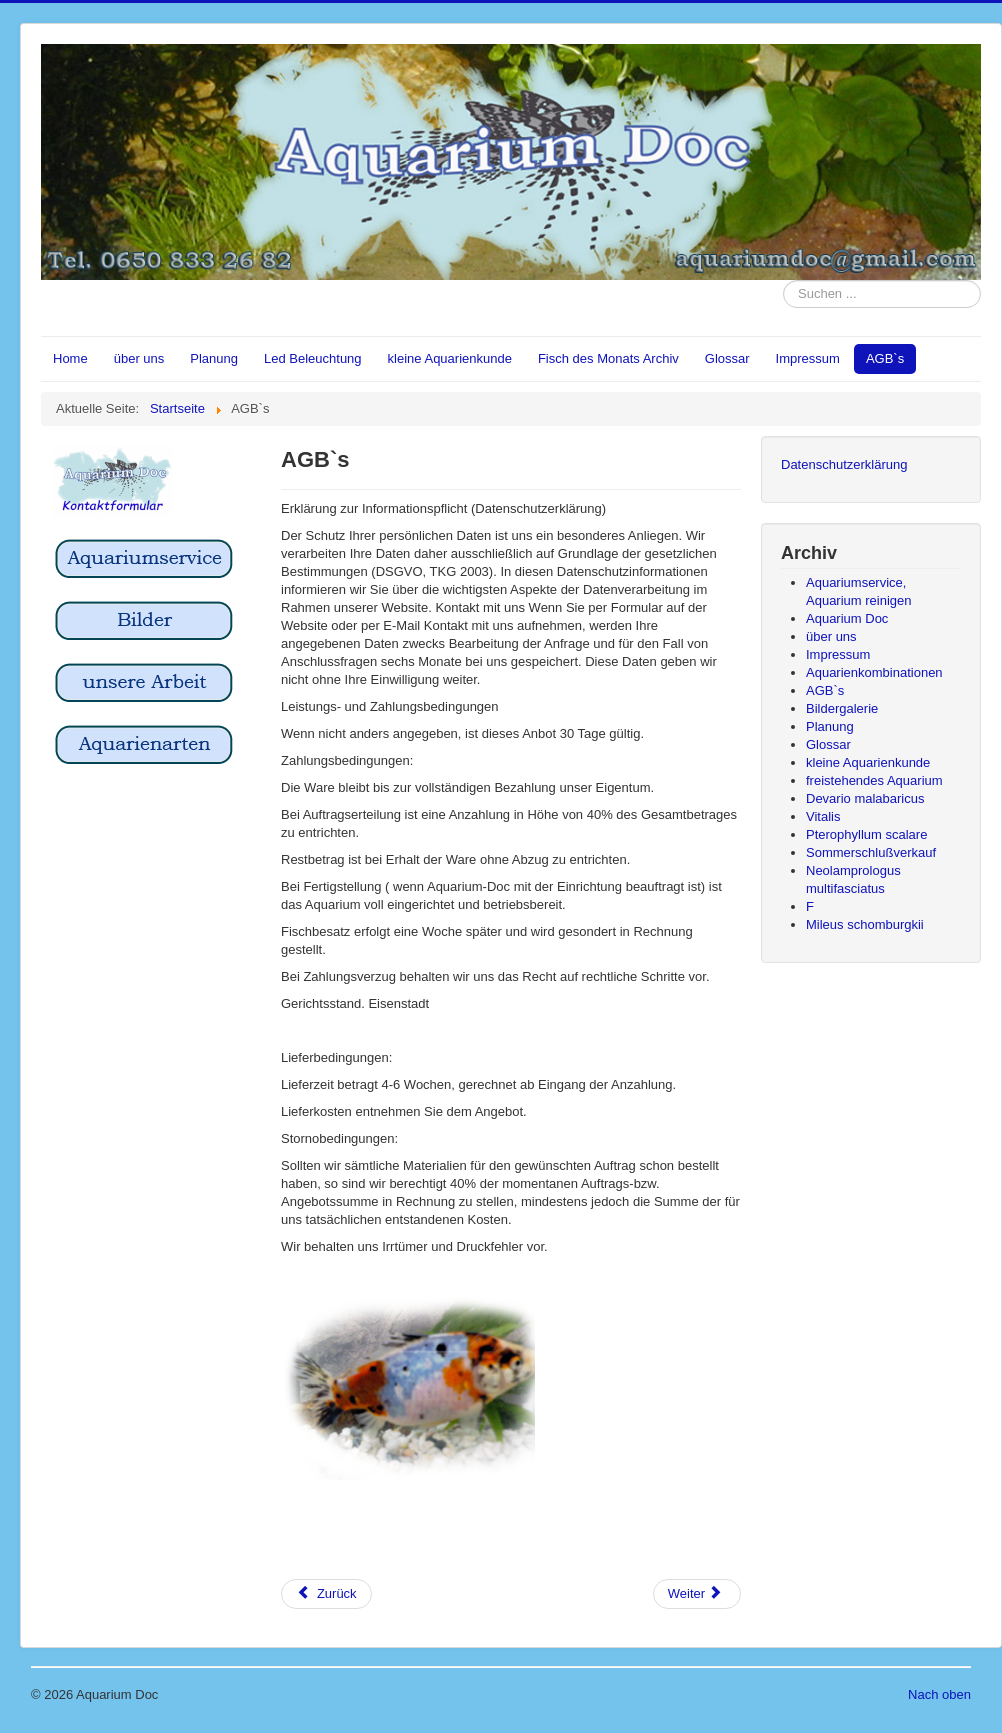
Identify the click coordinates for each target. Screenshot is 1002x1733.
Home (70, 358)
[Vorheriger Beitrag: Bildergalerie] (326, 1594)
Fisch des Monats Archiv (608, 358)
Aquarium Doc (847, 618)
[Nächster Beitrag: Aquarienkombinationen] (697, 1594)
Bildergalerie (842, 708)
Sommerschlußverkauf (871, 852)
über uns (139, 358)
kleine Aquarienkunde (450, 358)
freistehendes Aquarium (874, 780)
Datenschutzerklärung (844, 464)
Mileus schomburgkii (865, 924)
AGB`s (885, 358)
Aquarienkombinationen (874, 672)
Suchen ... (783, 280)
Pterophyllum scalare (866, 834)
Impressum (808, 358)
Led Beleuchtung (313, 358)
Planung (214, 358)
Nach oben (939, 1694)
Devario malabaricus (865, 798)
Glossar (727, 358)
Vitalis (823, 816)
